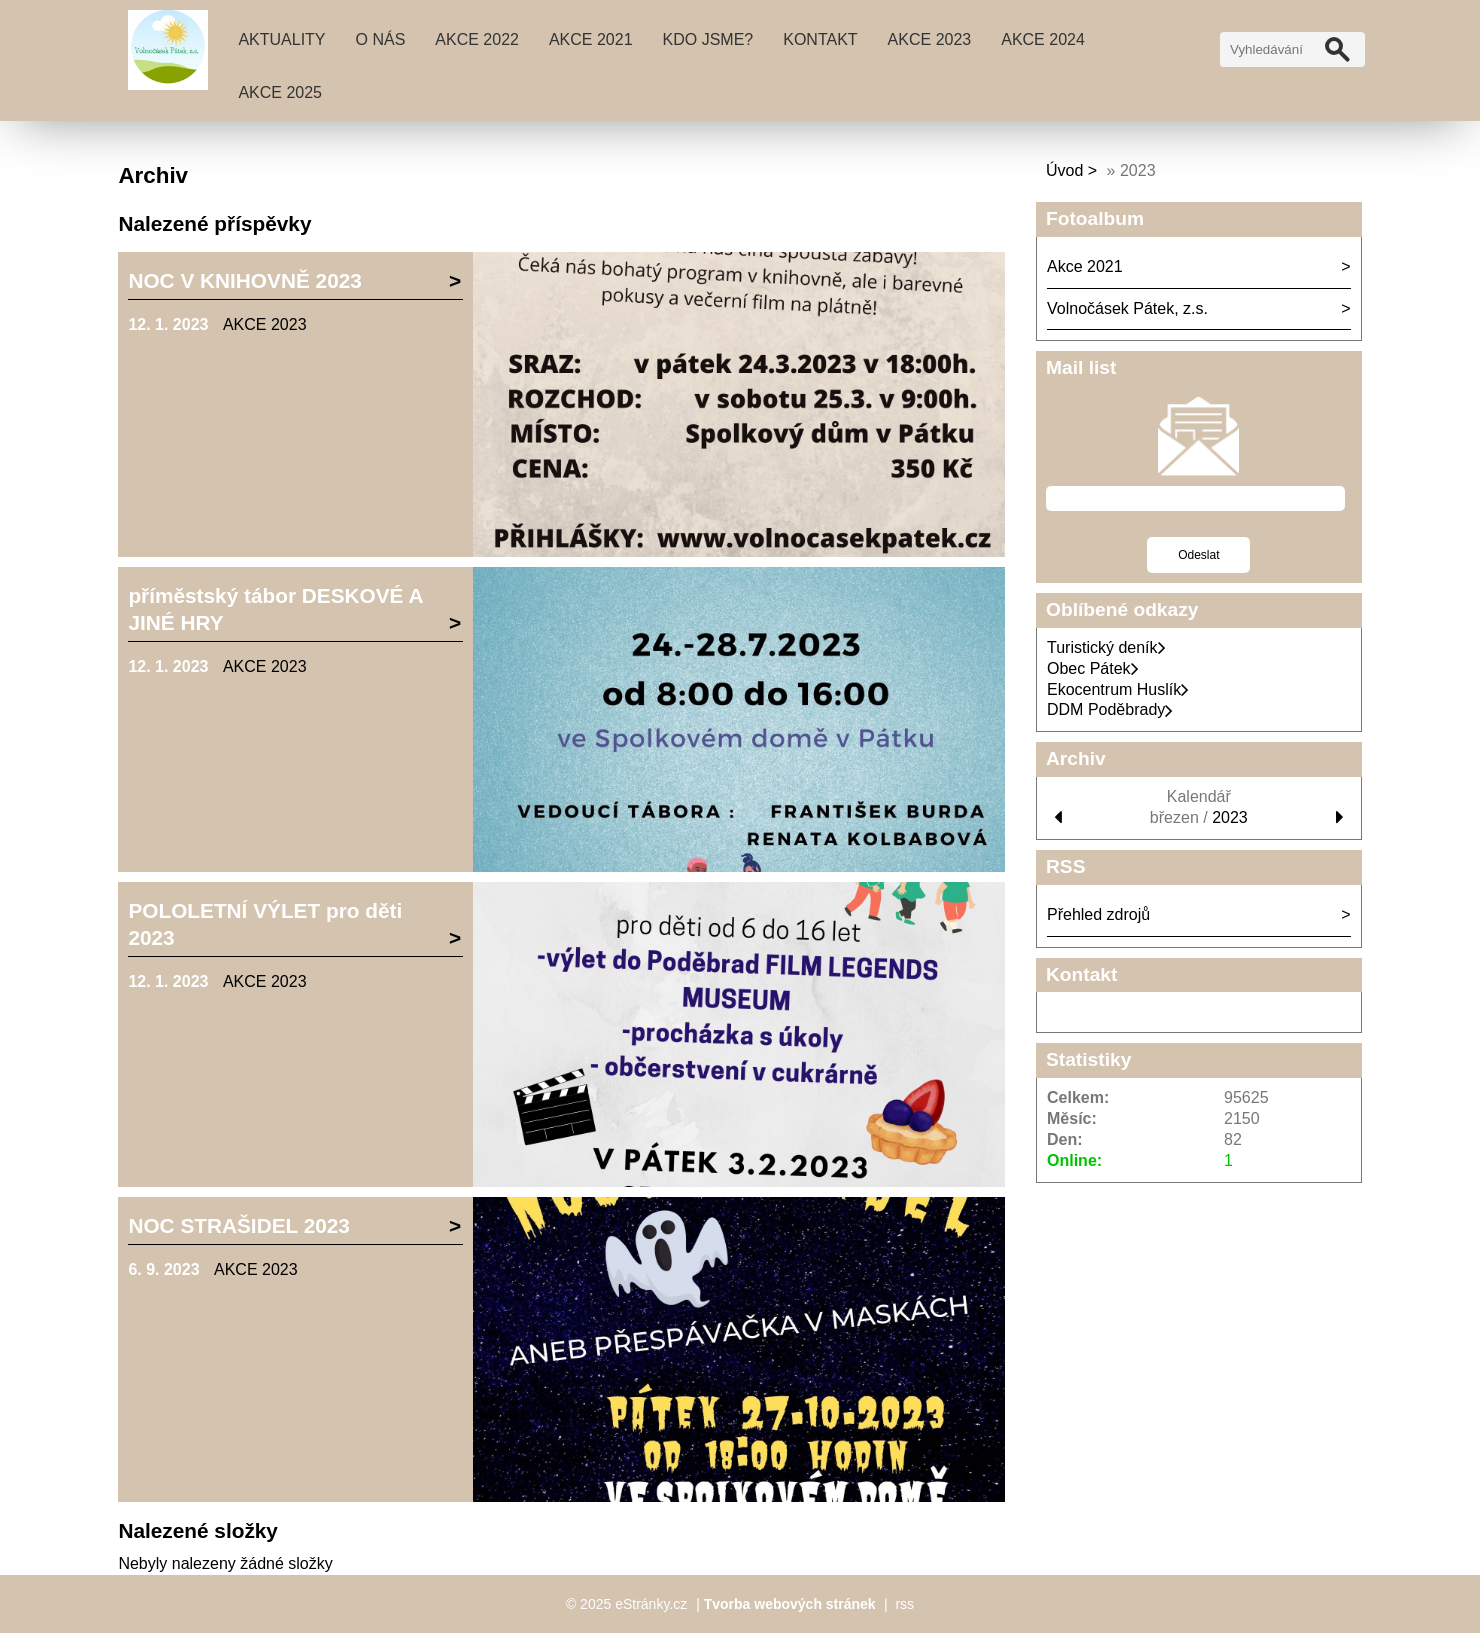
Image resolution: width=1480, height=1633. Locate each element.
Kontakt (820, 39)
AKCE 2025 (280, 92)
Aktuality (281, 39)
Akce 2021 (591, 39)
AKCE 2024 (1043, 39)
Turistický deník (1106, 647)
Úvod (1064, 170)
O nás (381, 39)
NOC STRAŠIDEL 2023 (239, 1225)
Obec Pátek (1093, 668)
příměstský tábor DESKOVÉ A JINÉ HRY (275, 609)
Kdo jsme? (708, 39)
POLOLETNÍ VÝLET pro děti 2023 (265, 924)
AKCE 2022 (477, 39)
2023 (1230, 817)
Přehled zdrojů (1098, 914)
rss (904, 1604)
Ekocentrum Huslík (1118, 689)
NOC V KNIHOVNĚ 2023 (244, 280)
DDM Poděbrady (1110, 709)
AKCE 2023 (930, 39)
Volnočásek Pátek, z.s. (1127, 308)
